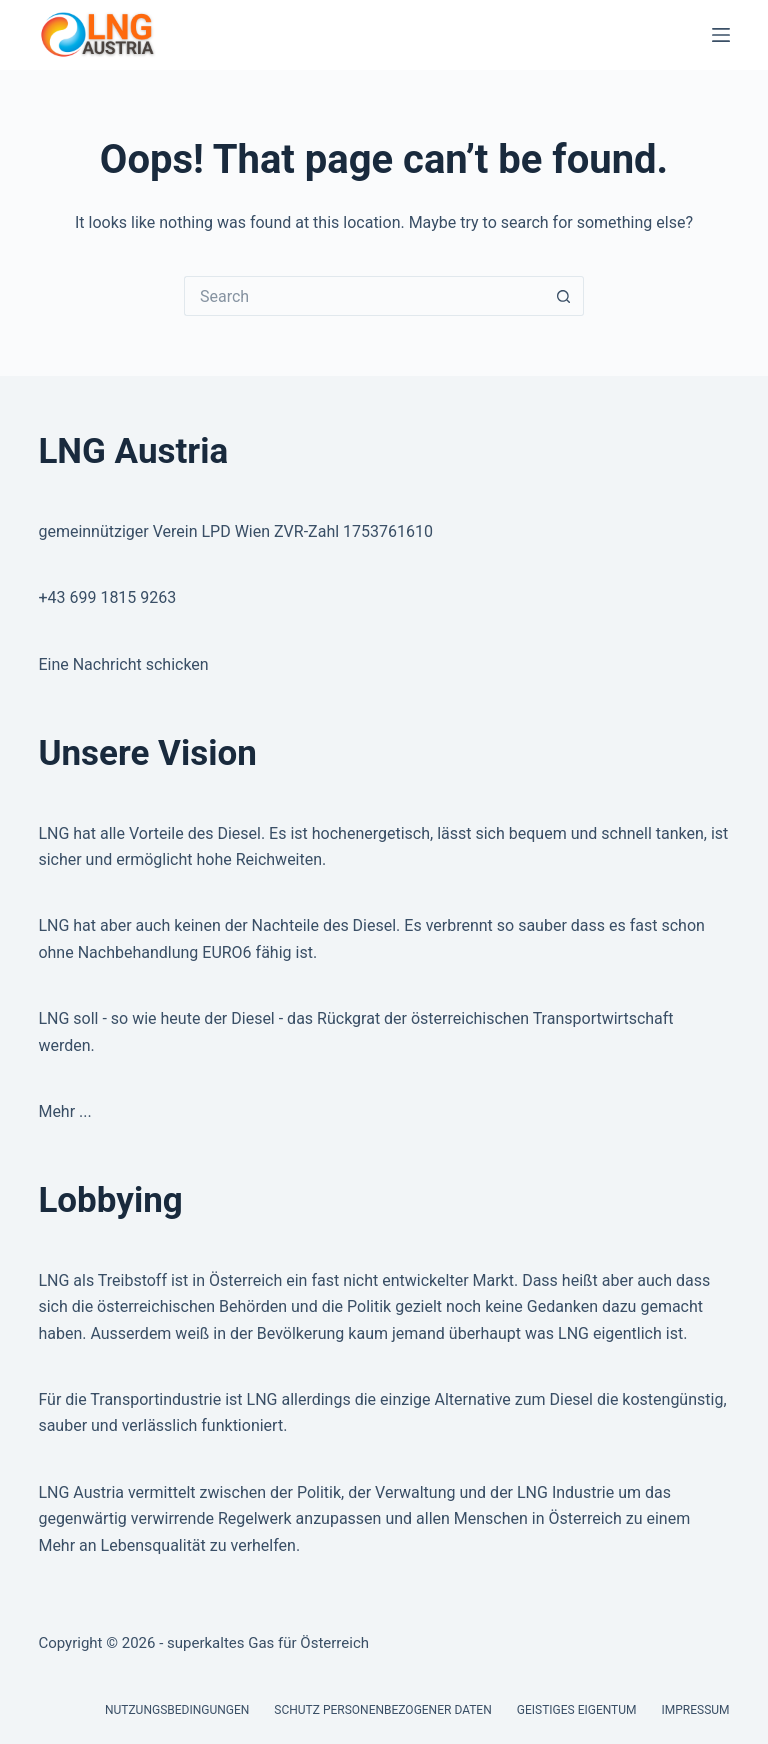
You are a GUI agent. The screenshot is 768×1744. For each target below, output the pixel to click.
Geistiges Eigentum (577, 1710)
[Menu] (721, 35)
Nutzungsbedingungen (177, 1710)
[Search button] (564, 296)
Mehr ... (64, 1111)
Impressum (696, 1710)
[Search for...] (364, 296)
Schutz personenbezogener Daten (382, 1710)
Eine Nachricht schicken (123, 664)
